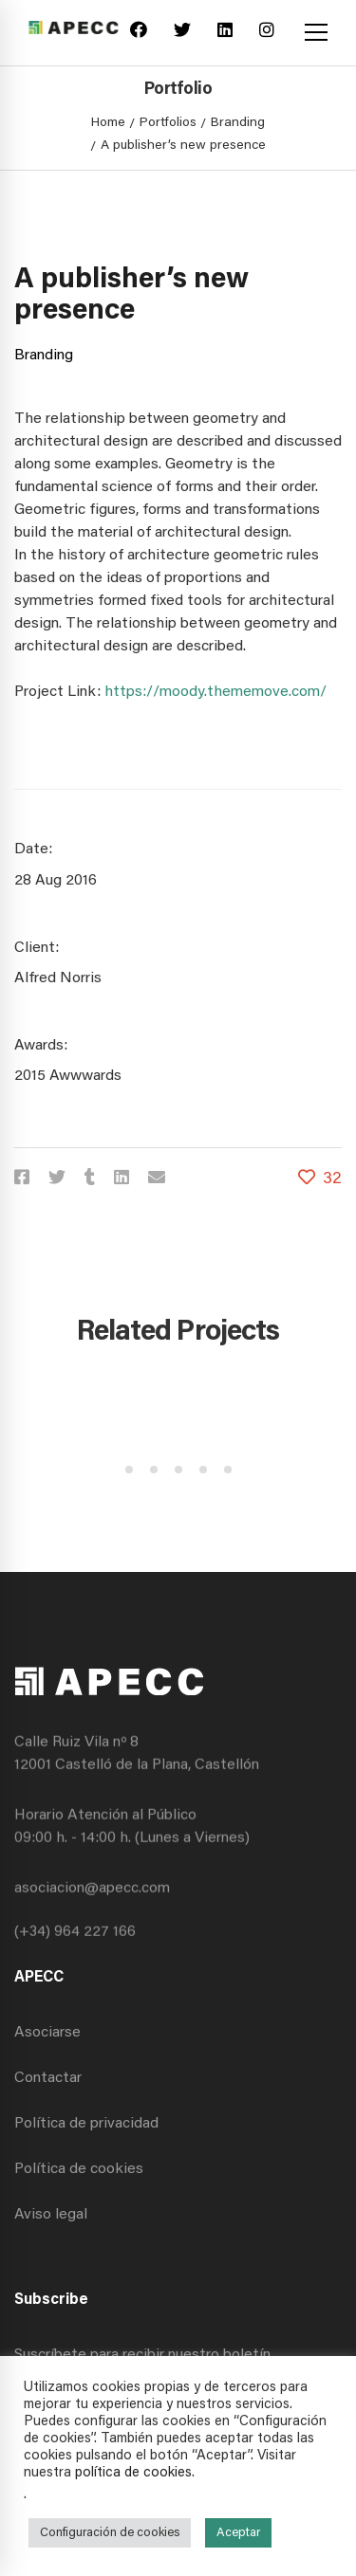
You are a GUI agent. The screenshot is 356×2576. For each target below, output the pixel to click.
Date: (33, 849)
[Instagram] (267, 33)
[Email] (157, 1180)
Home (108, 123)
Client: (36, 948)
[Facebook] (139, 33)
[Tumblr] (90, 1180)
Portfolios (168, 123)
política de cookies (133, 2473)
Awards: (40, 1045)
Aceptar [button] (238, 2533)
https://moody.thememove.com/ (215, 692)
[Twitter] (182, 33)
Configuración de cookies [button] (109, 2533)
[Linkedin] (225, 33)
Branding (238, 123)
